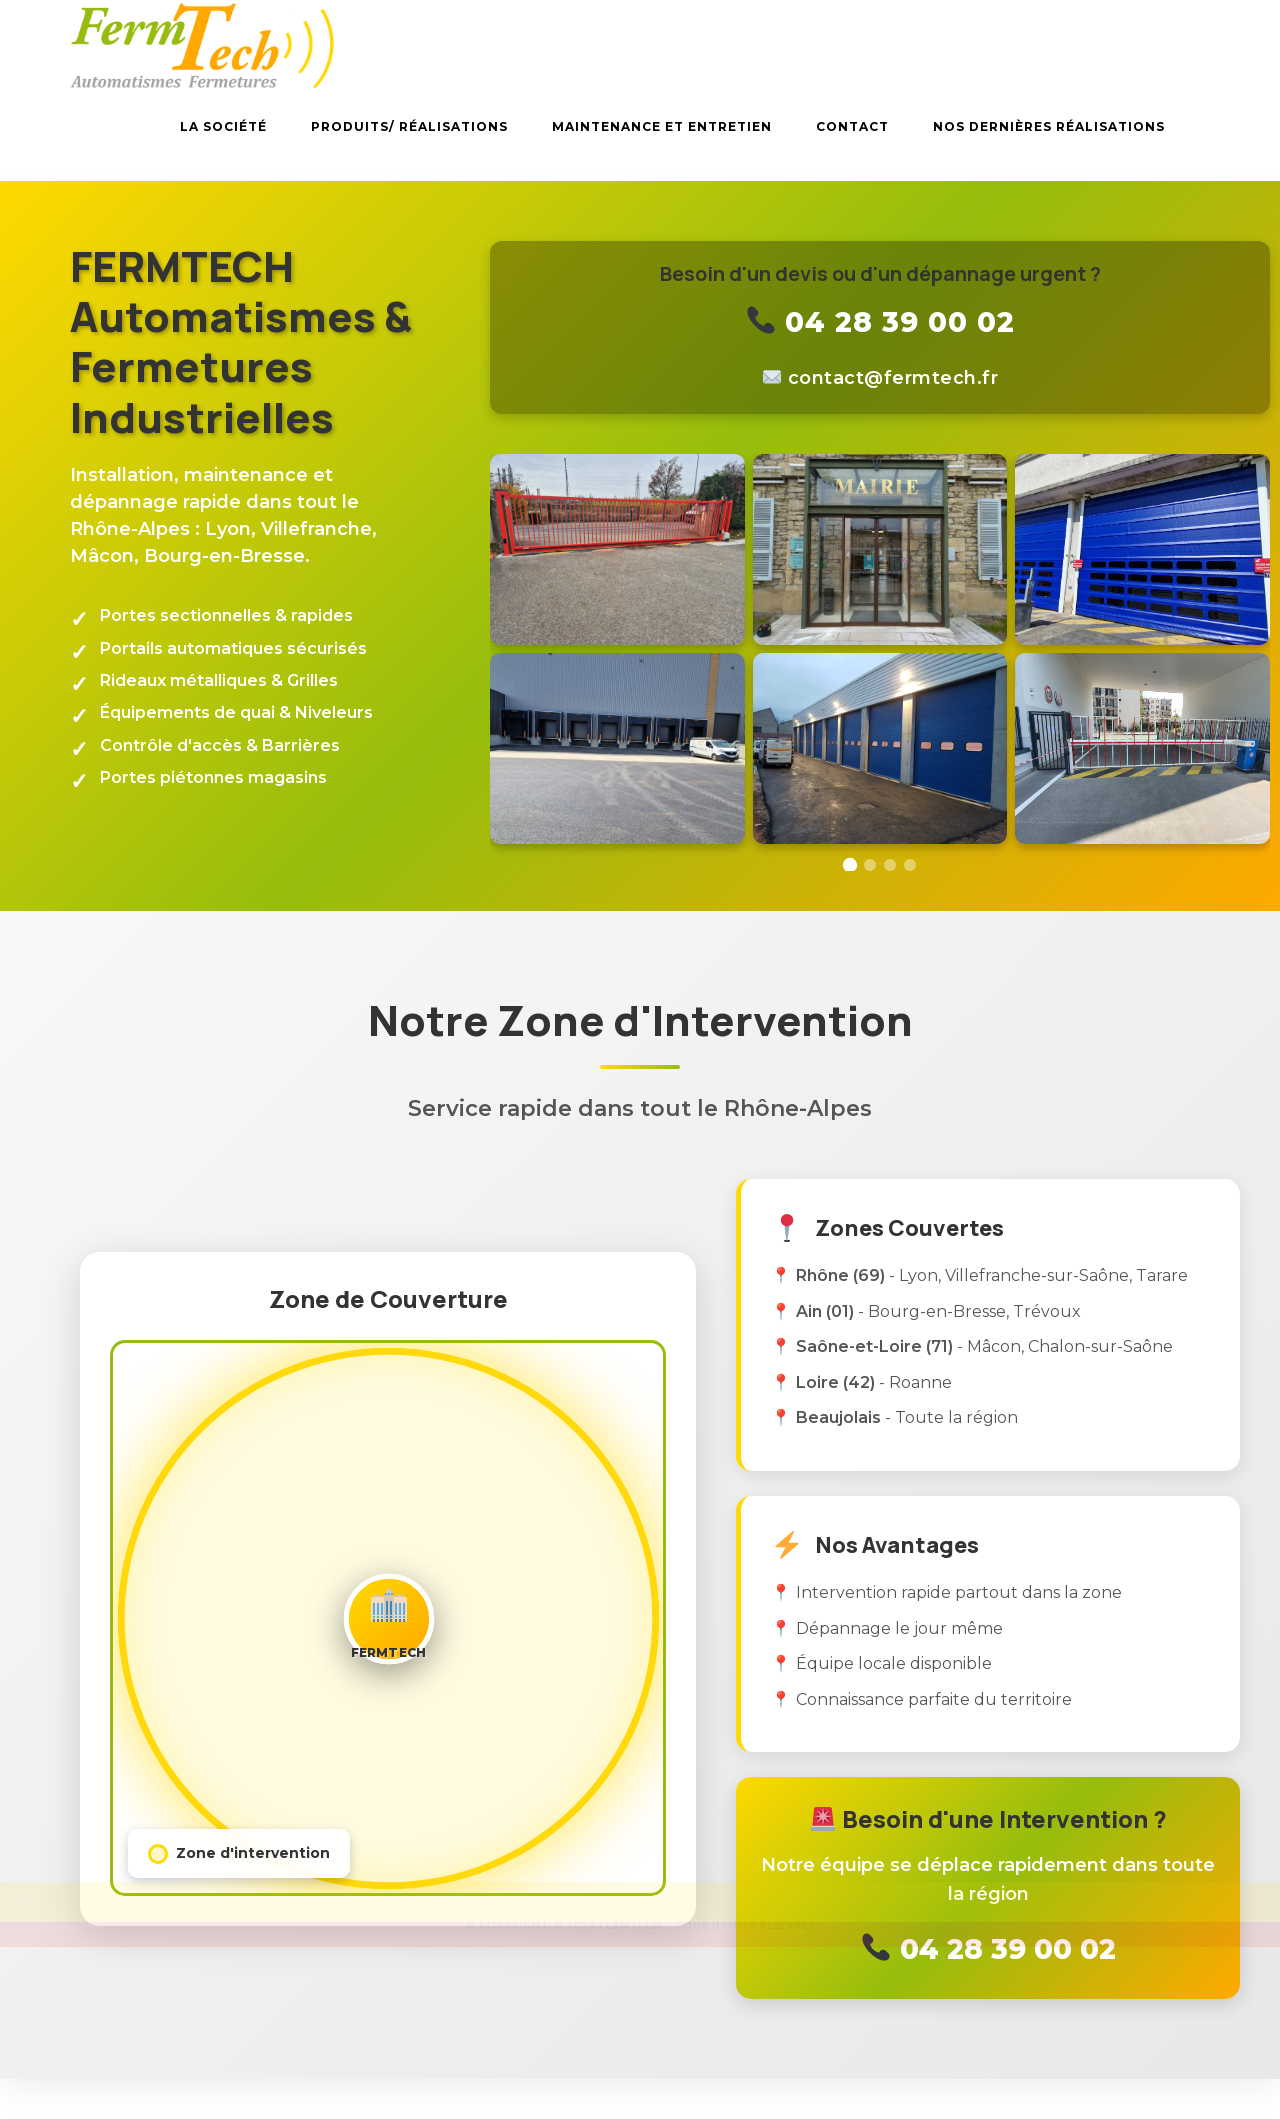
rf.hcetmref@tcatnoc (893, 378)
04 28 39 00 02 (881, 322)
